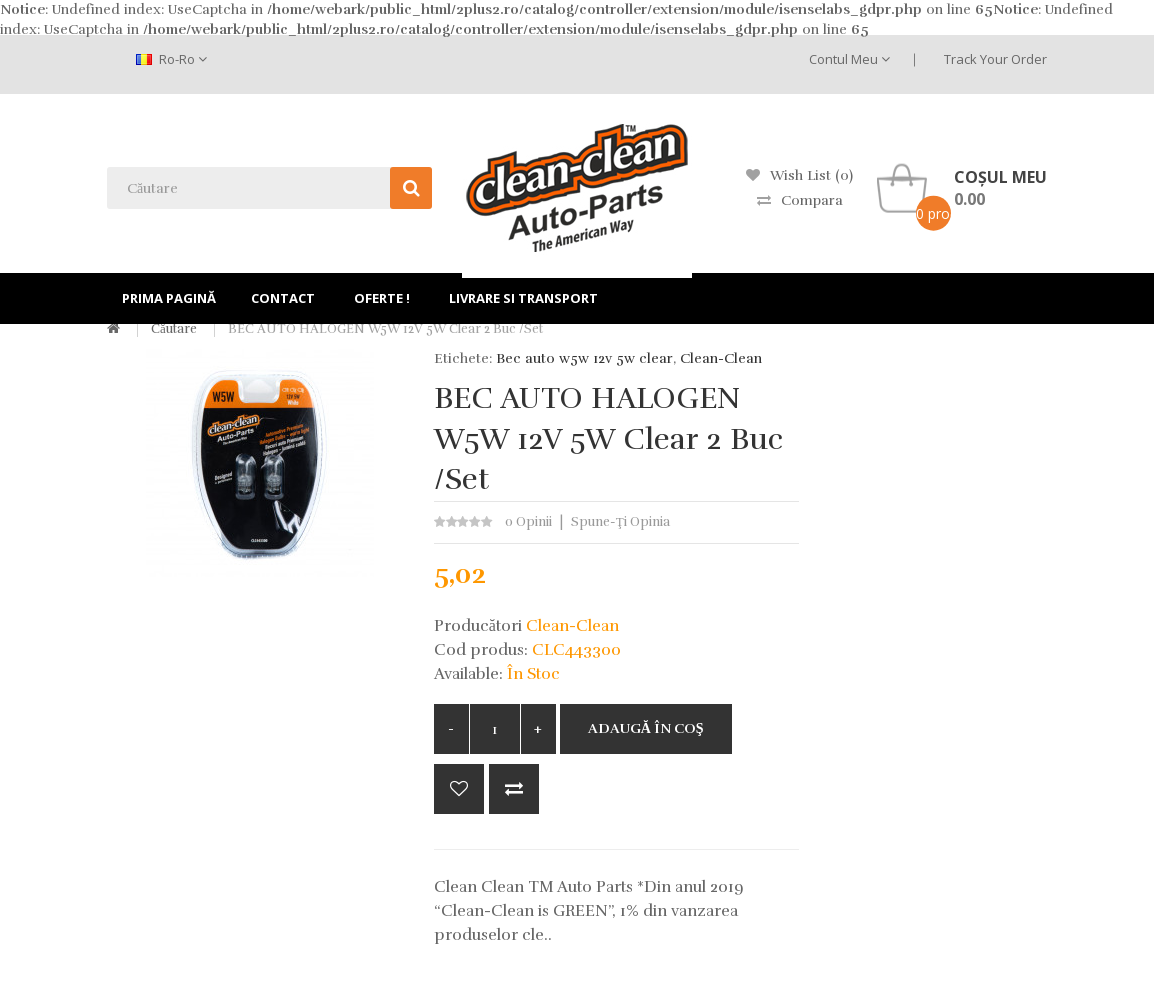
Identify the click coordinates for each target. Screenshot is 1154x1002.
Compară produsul (514, 789)
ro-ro (171, 59)
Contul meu (849, 59)
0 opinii (528, 522)
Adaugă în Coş (646, 728)
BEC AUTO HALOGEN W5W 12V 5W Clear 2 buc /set (385, 329)
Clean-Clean (721, 358)
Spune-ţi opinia (620, 522)
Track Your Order (995, 59)
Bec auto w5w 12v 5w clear (584, 358)
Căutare (174, 329)
